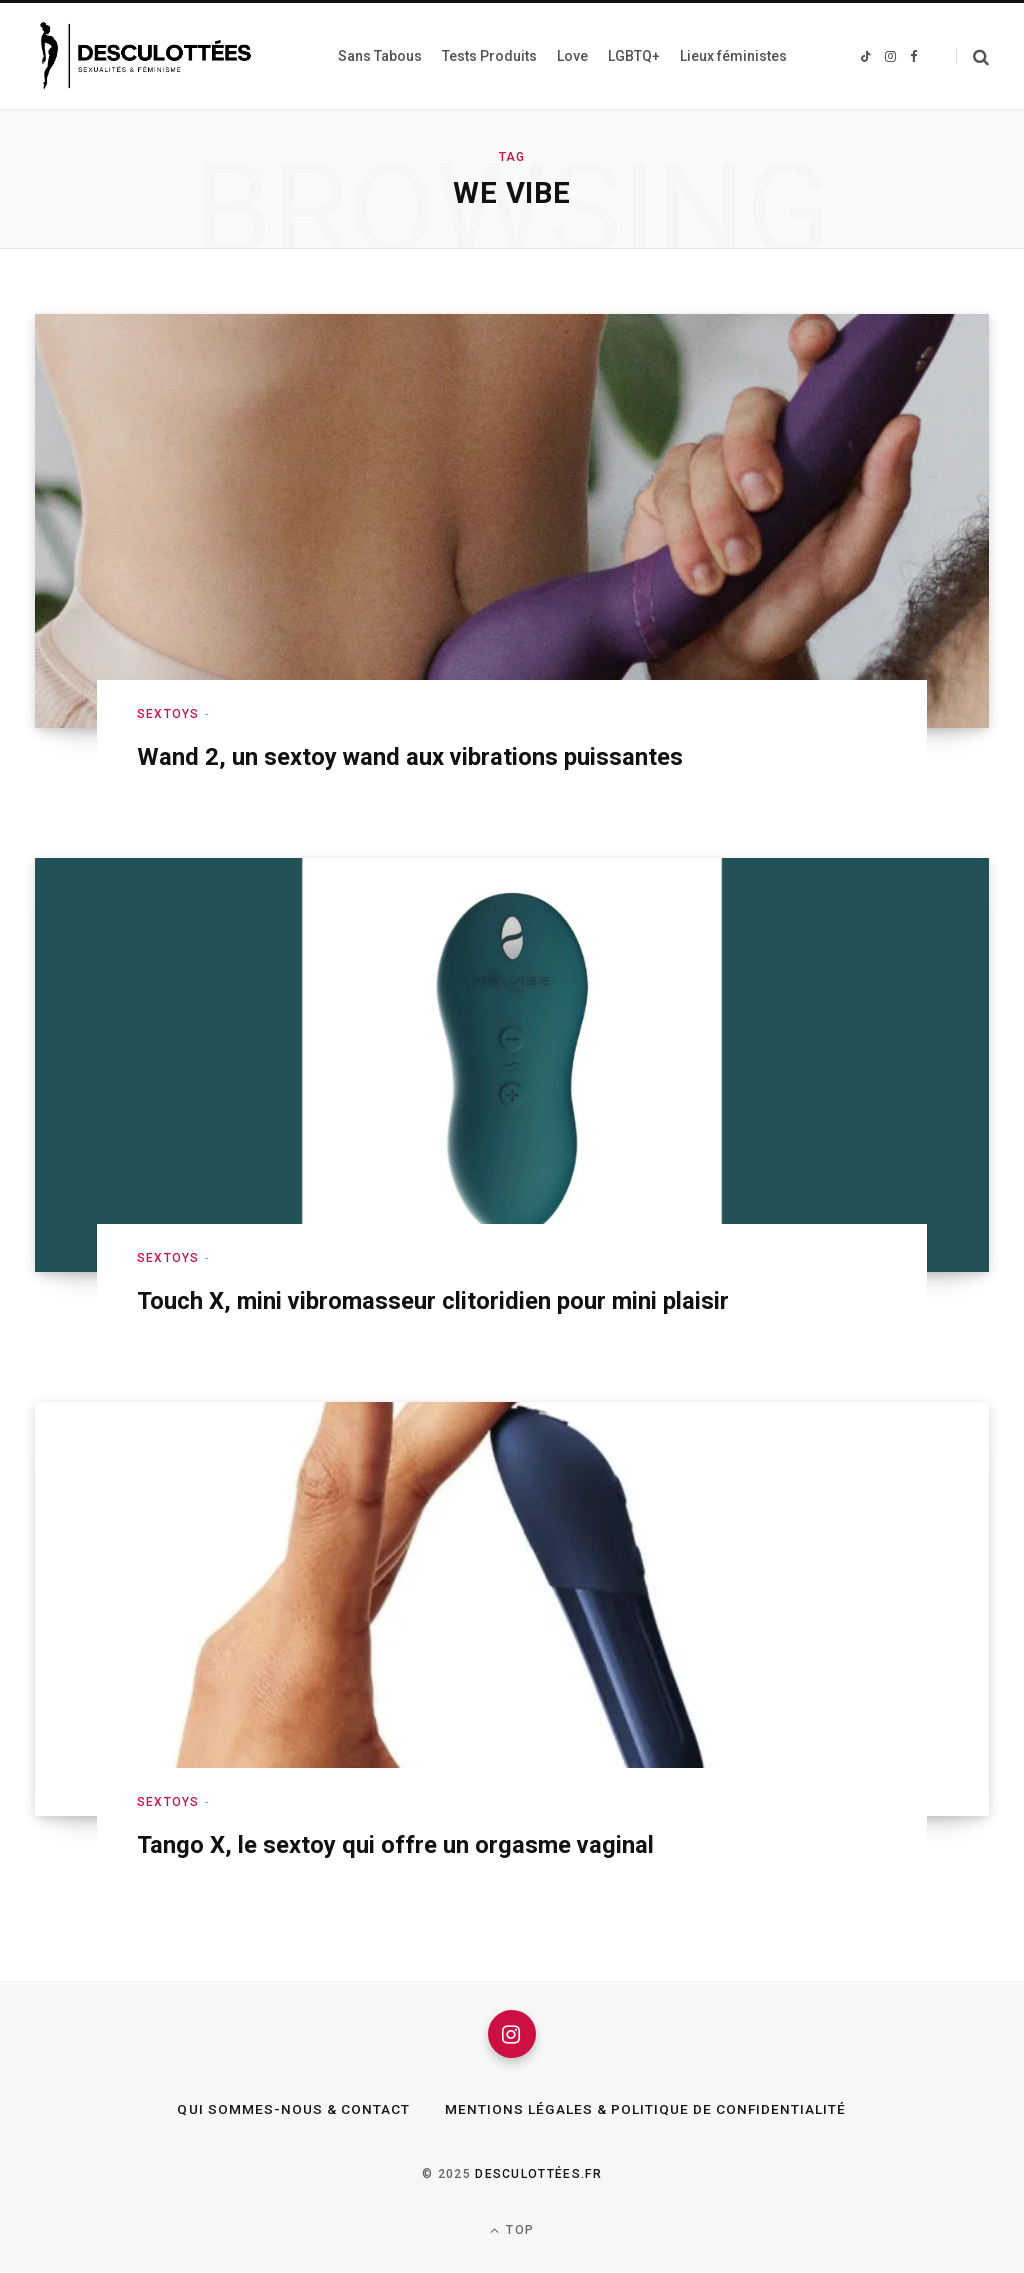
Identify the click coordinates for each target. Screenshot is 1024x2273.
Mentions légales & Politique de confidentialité (646, 2111)
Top (512, 2231)
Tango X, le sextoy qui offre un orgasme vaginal (396, 1845)
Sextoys (168, 714)
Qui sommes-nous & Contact (292, 2111)
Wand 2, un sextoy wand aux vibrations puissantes (411, 757)
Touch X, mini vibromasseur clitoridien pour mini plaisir (434, 1301)
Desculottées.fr (538, 2176)
